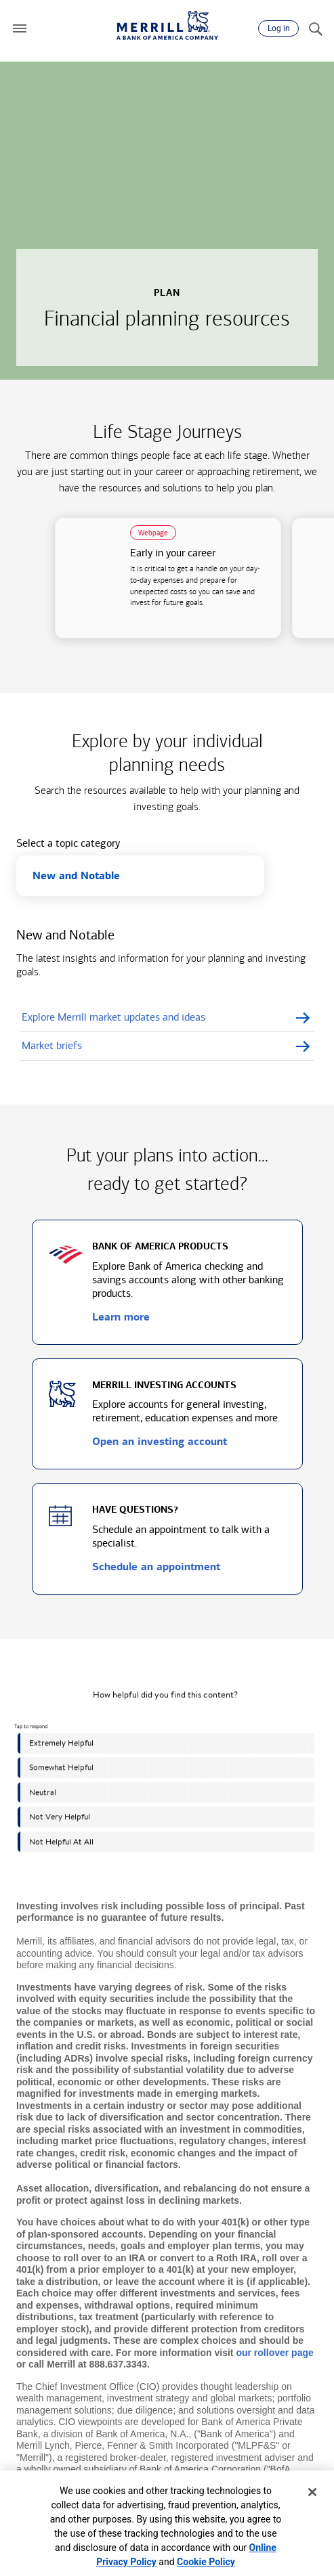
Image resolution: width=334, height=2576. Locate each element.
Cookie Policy (206, 2561)
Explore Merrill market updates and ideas (113, 1017)
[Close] (312, 2492)
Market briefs (52, 1045)
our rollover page (274, 2352)
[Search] (315, 28)
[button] (19, 28)
